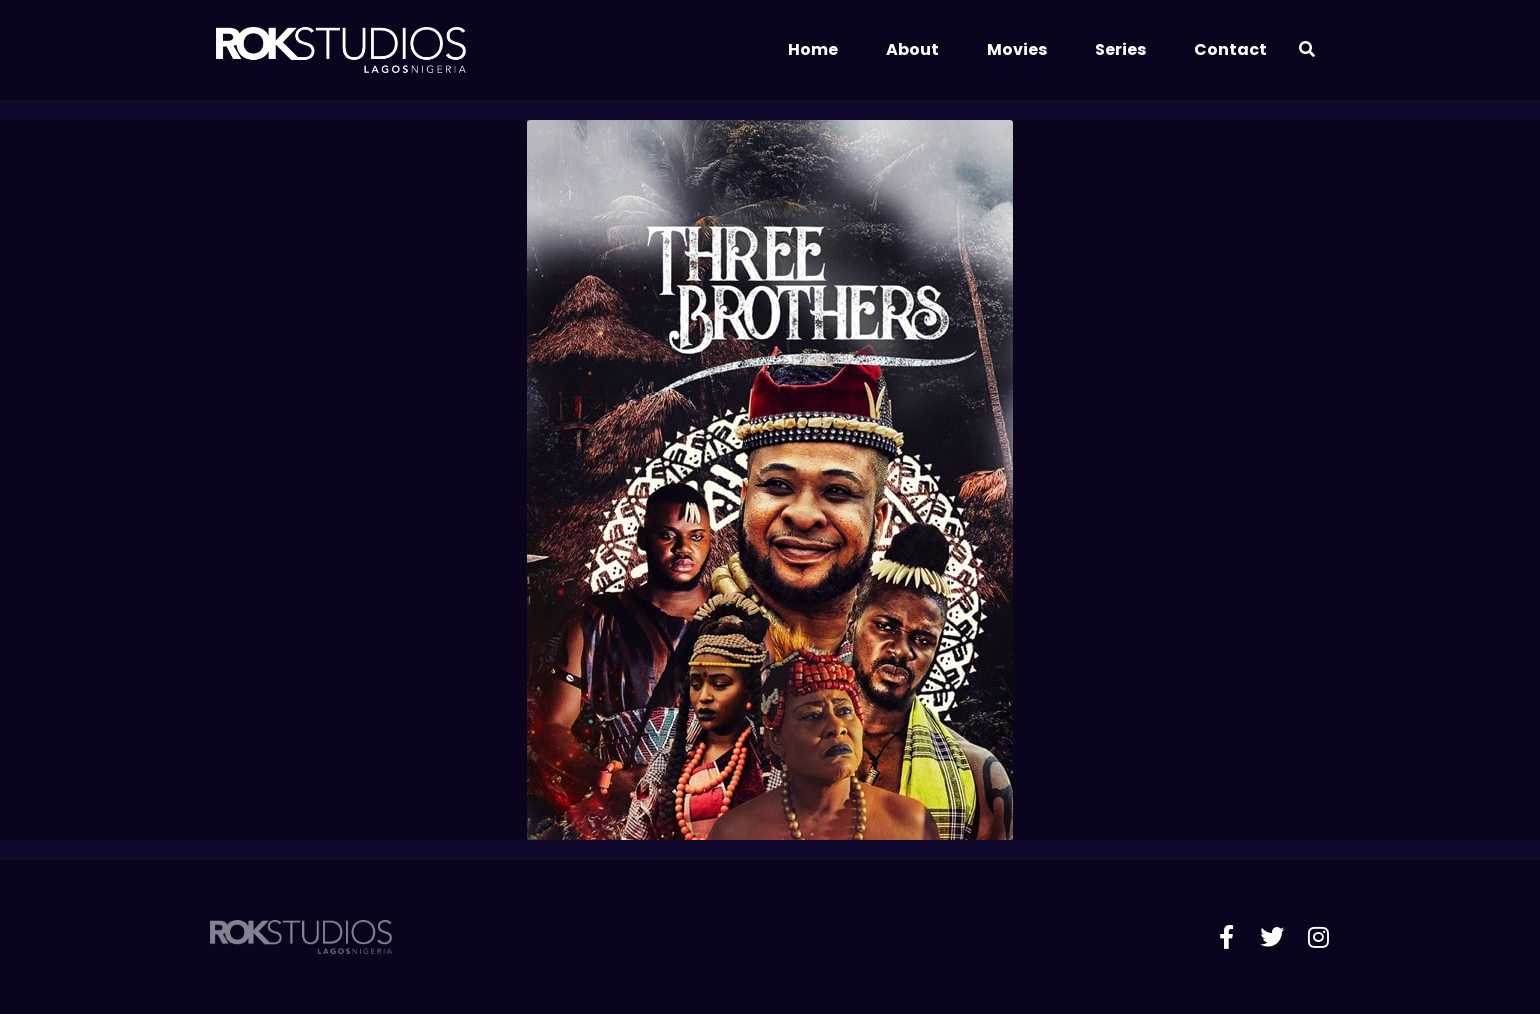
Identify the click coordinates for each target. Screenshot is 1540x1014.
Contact (1230, 49)
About (912, 49)
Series (1120, 49)
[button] (1307, 50)
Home (813, 49)
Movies (1017, 49)
